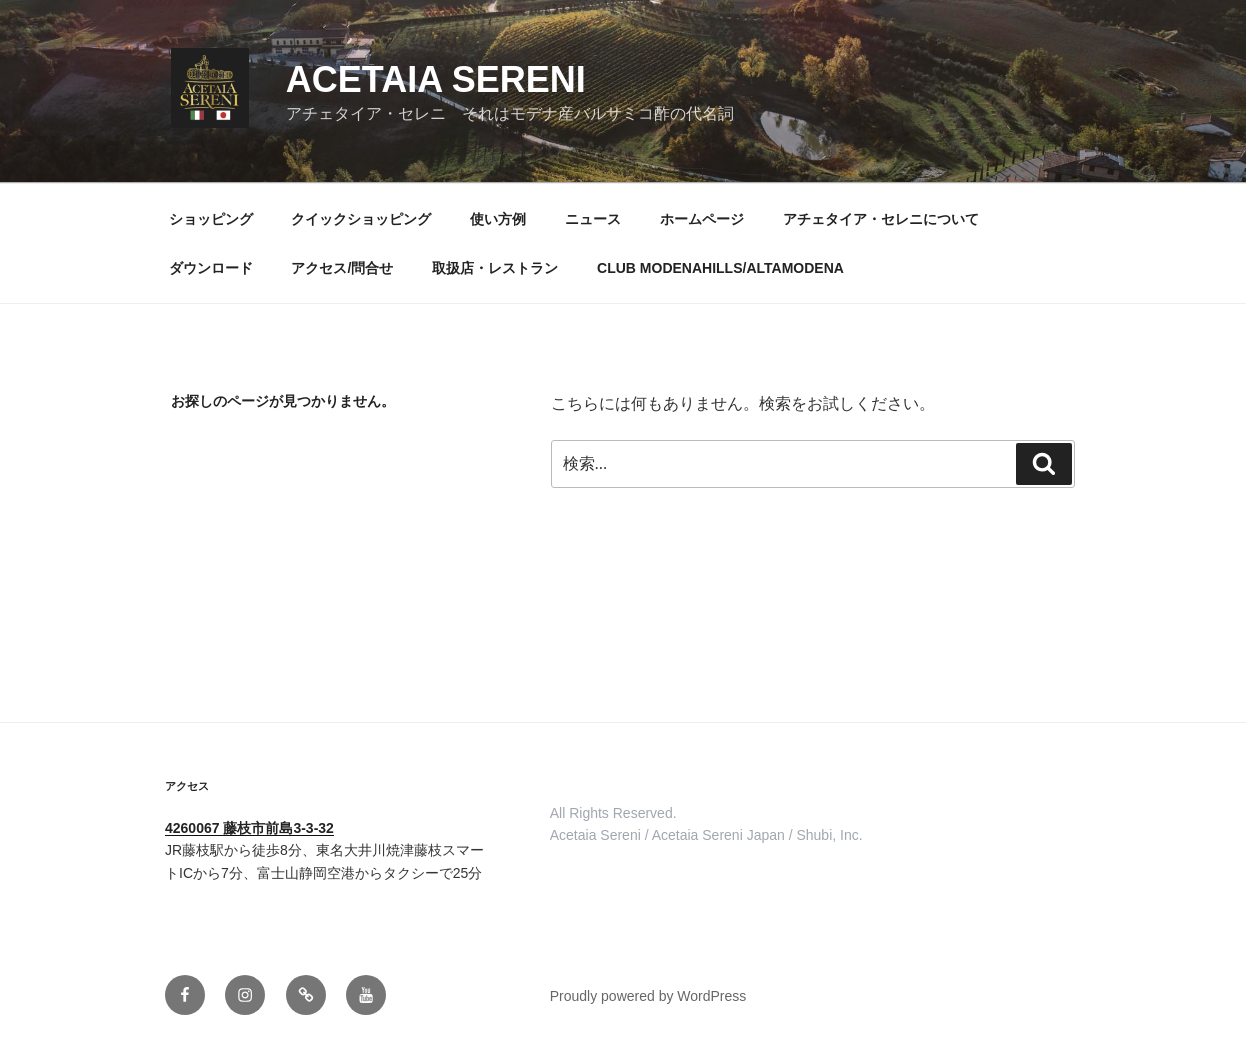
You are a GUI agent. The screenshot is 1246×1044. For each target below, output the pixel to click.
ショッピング (211, 219)
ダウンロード (211, 268)
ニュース (593, 219)
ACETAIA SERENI (436, 79)
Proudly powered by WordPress (648, 996)
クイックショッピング (361, 219)
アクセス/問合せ (342, 268)
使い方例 (498, 219)
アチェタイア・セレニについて (881, 219)
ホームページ (702, 219)
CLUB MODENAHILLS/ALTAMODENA (720, 268)
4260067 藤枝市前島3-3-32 (249, 828)
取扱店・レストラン (495, 268)
